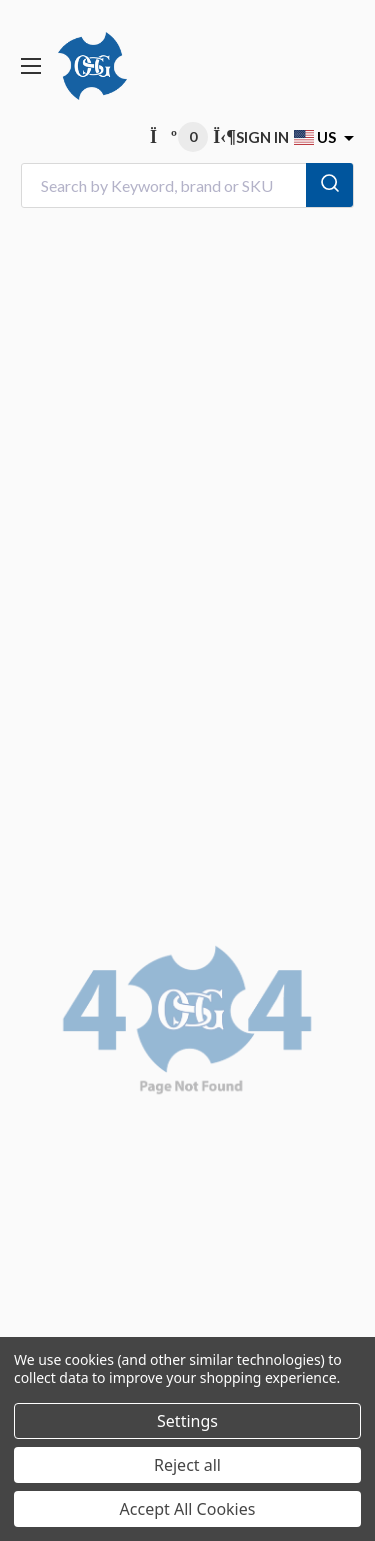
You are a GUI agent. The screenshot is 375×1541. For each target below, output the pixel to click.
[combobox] (187, 185)
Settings (187, 1421)
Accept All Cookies (188, 1509)
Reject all (187, 1465)
